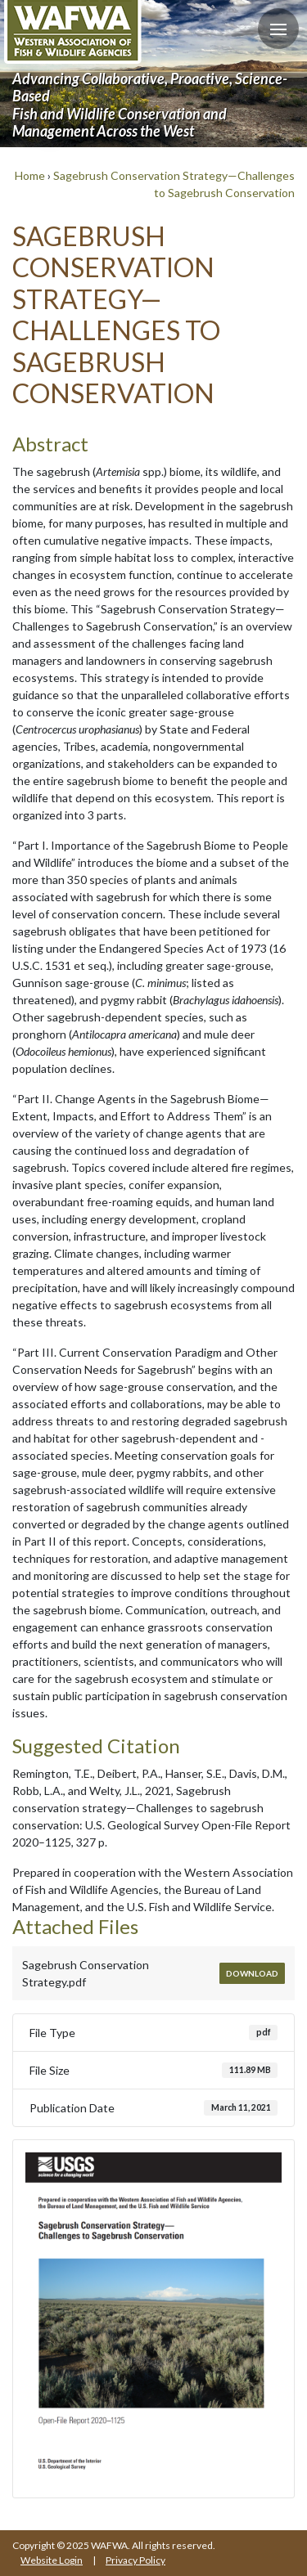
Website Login (51, 2560)
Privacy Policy (135, 2560)
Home (30, 175)
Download (252, 1973)
